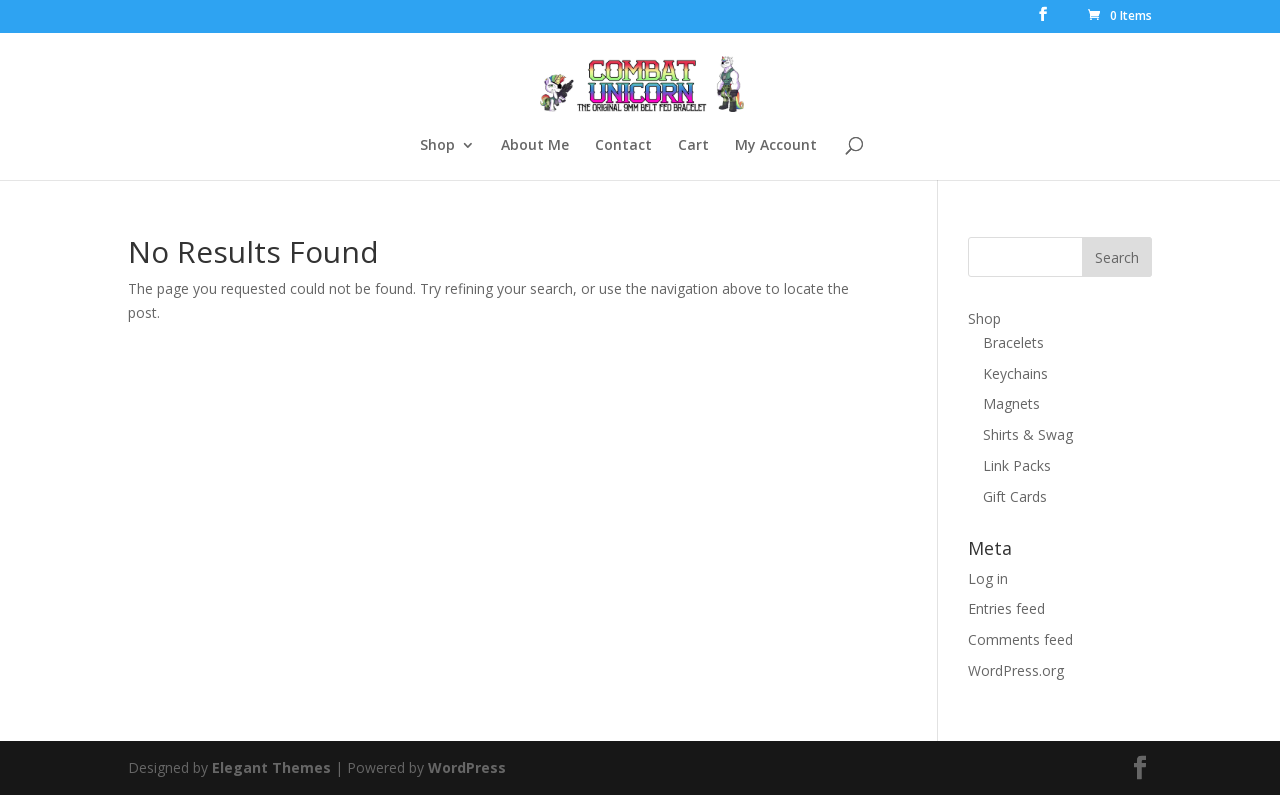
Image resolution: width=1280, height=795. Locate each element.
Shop (437, 146)
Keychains (1015, 373)
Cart (693, 146)
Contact (623, 146)
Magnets (1011, 403)
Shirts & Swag (1028, 434)
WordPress (467, 767)
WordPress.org (1016, 670)
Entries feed (1006, 608)
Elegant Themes (271, 767)
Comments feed (1020, 639)
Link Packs (1017, 465)
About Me (535, 146)
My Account (776, 146)
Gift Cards (1015, 496)
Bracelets (1013, 342)
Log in (988, 578)
